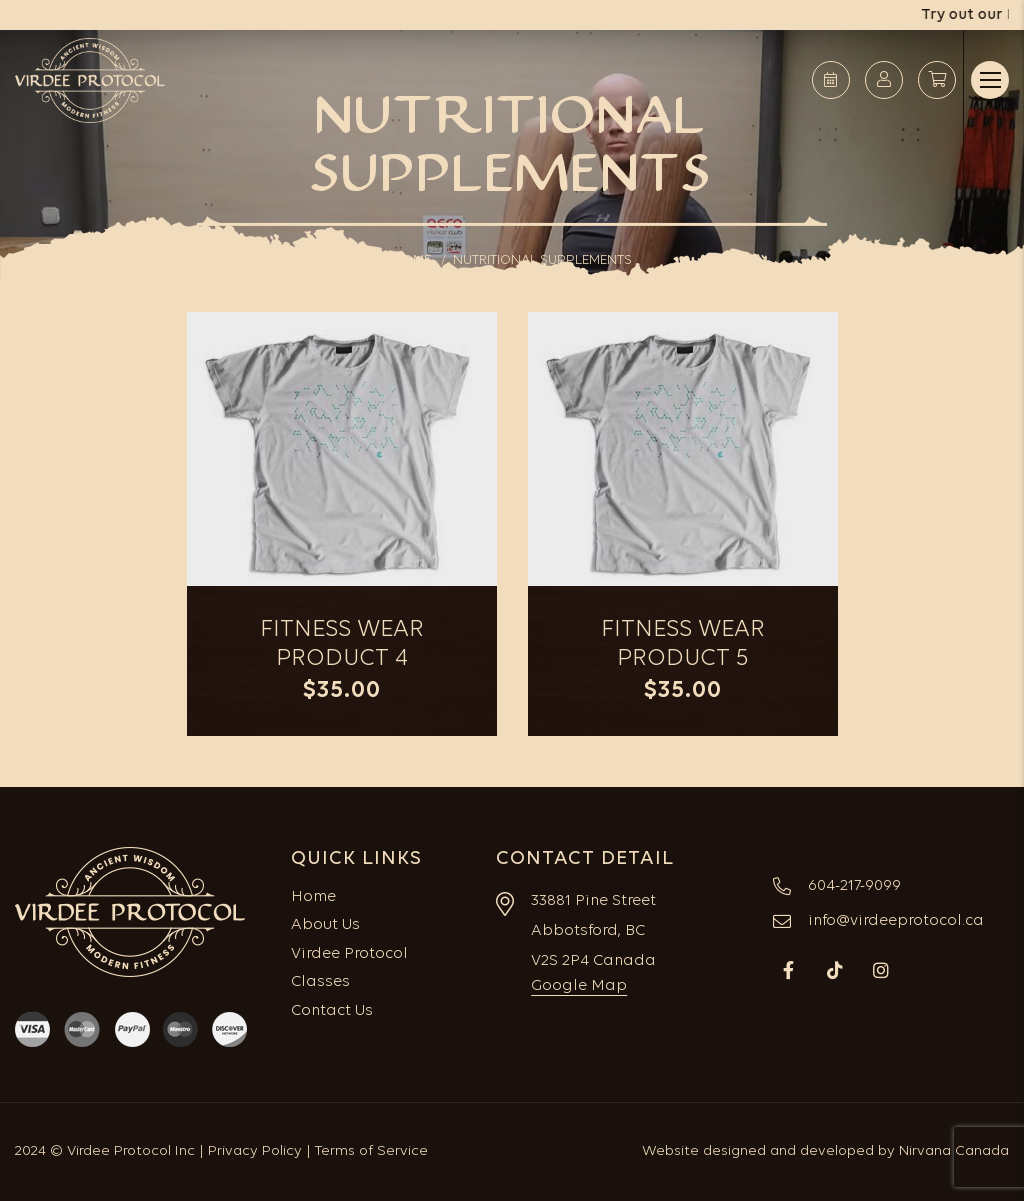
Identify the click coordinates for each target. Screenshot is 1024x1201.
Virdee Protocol (349, 954)
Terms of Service (371, 1151)
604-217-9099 (854, 886)
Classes (320, 982)
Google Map (579, 986)
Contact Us (332, 1011)
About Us (325, 925)
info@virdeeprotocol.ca (896, 921)
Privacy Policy (255, 1151)
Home (313, 897)
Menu (990, 80)
